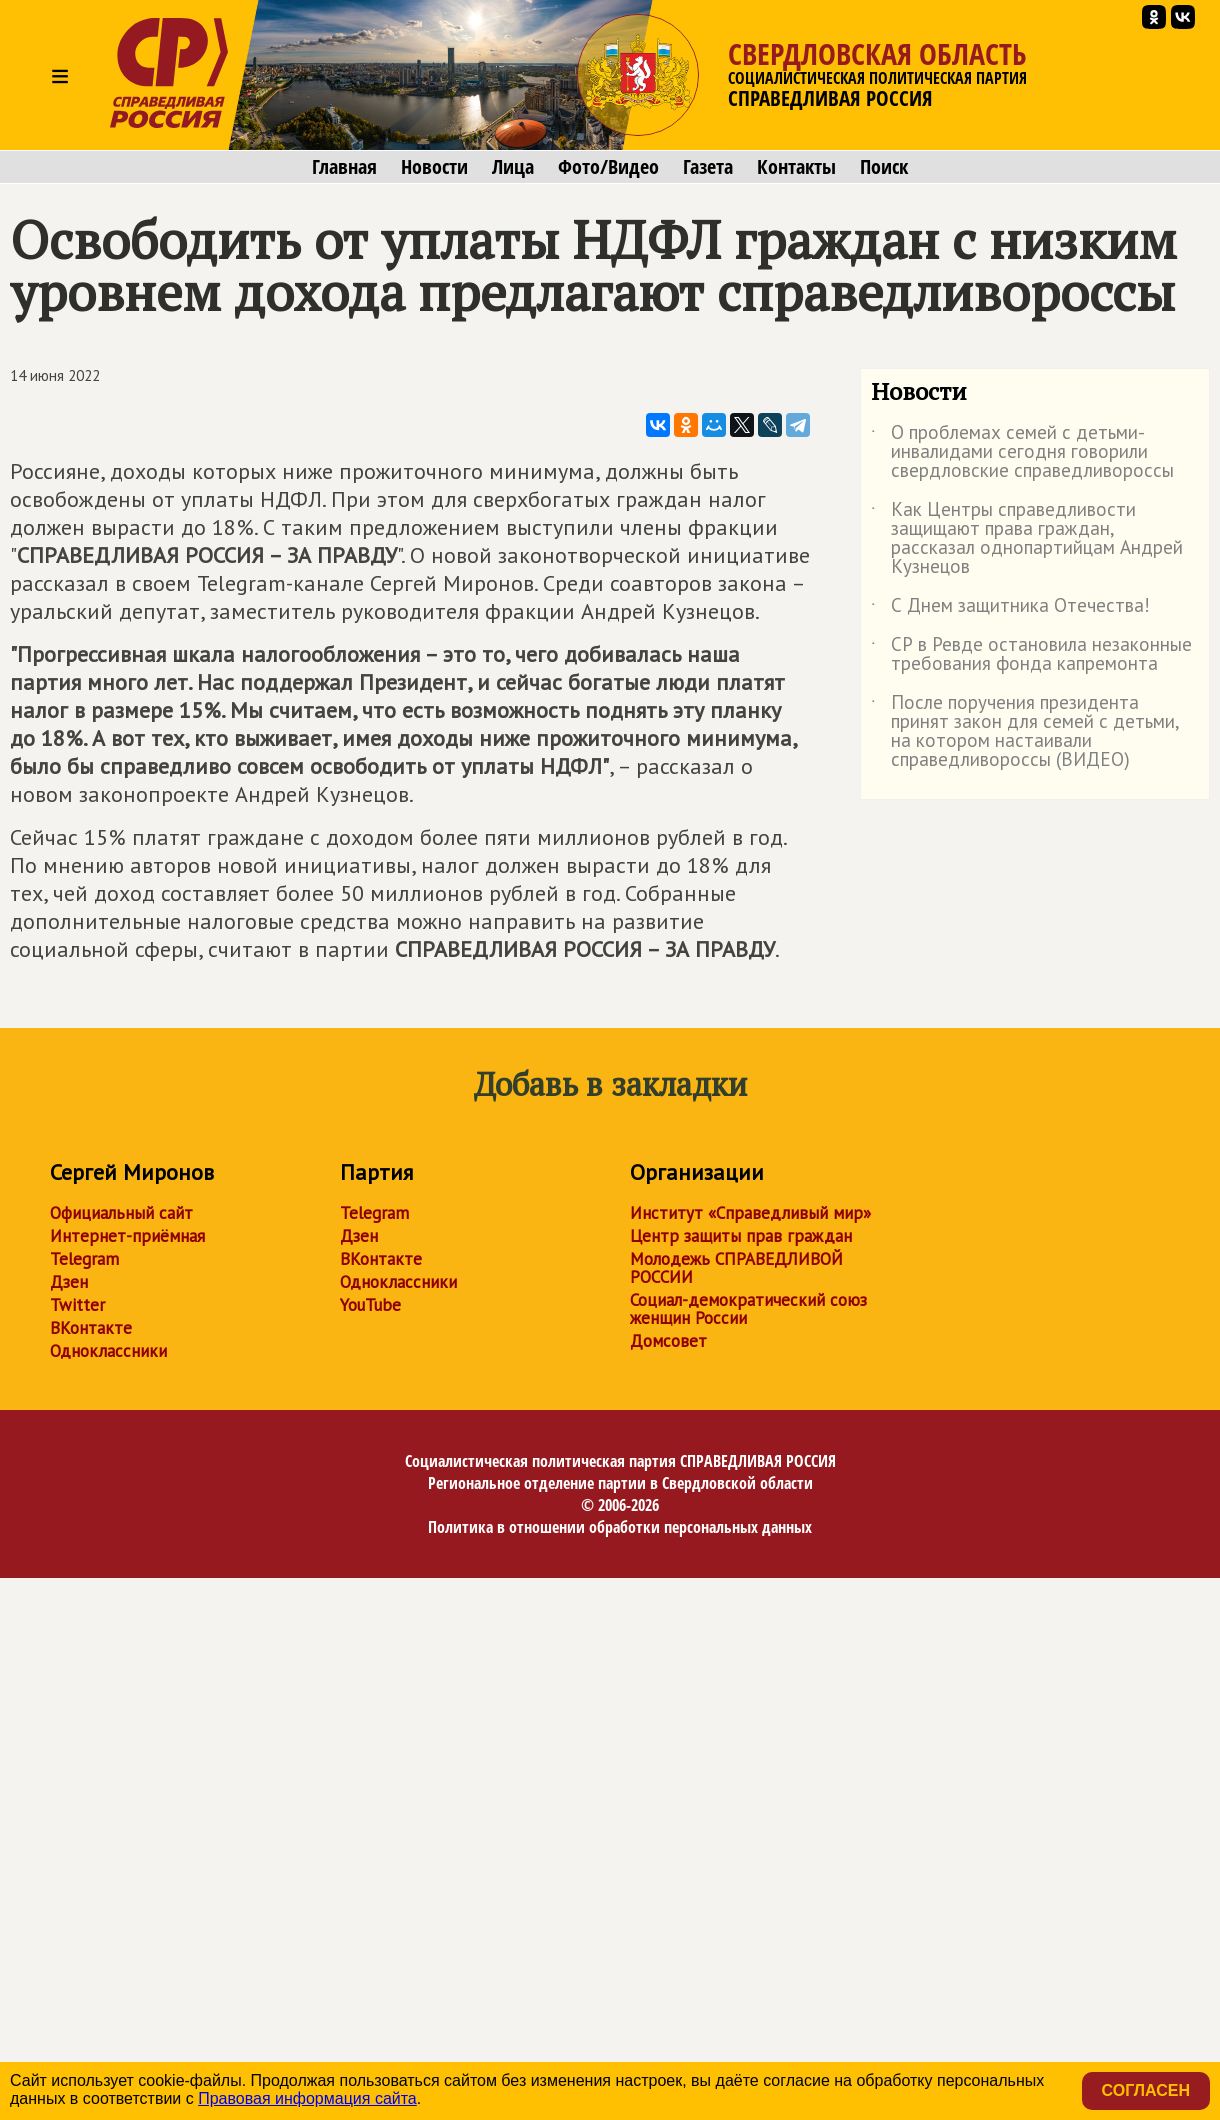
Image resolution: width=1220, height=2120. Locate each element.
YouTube (370, 1305)
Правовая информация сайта (307, 2098)
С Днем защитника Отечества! (1010, 609)
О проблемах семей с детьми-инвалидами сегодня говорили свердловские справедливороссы (1022, 452)
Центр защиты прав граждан (741, 1236)
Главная (344, 167)
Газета (708, 167)
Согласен (1146, 2090)
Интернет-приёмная (127, 1236)
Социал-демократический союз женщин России (748, 1309)
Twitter (77, 1305)
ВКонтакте (91, 1328)
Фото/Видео (608, 167)
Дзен (69, 1282)
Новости (434, 167)
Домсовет (668, 1341)
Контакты (796, 167)
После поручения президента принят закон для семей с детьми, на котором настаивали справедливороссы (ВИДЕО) (1025, 732)
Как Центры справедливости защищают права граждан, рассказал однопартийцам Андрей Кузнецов (1027, 539)
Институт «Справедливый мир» (750, 1213)
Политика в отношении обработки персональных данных (620, 1527)
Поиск (884, 167)
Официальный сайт (121, 1213)
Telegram (84, 1259)
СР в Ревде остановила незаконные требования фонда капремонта (1031, 655)
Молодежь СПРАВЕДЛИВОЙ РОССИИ (736, 1268)
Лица (513, 167)
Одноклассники (108, 1351)
